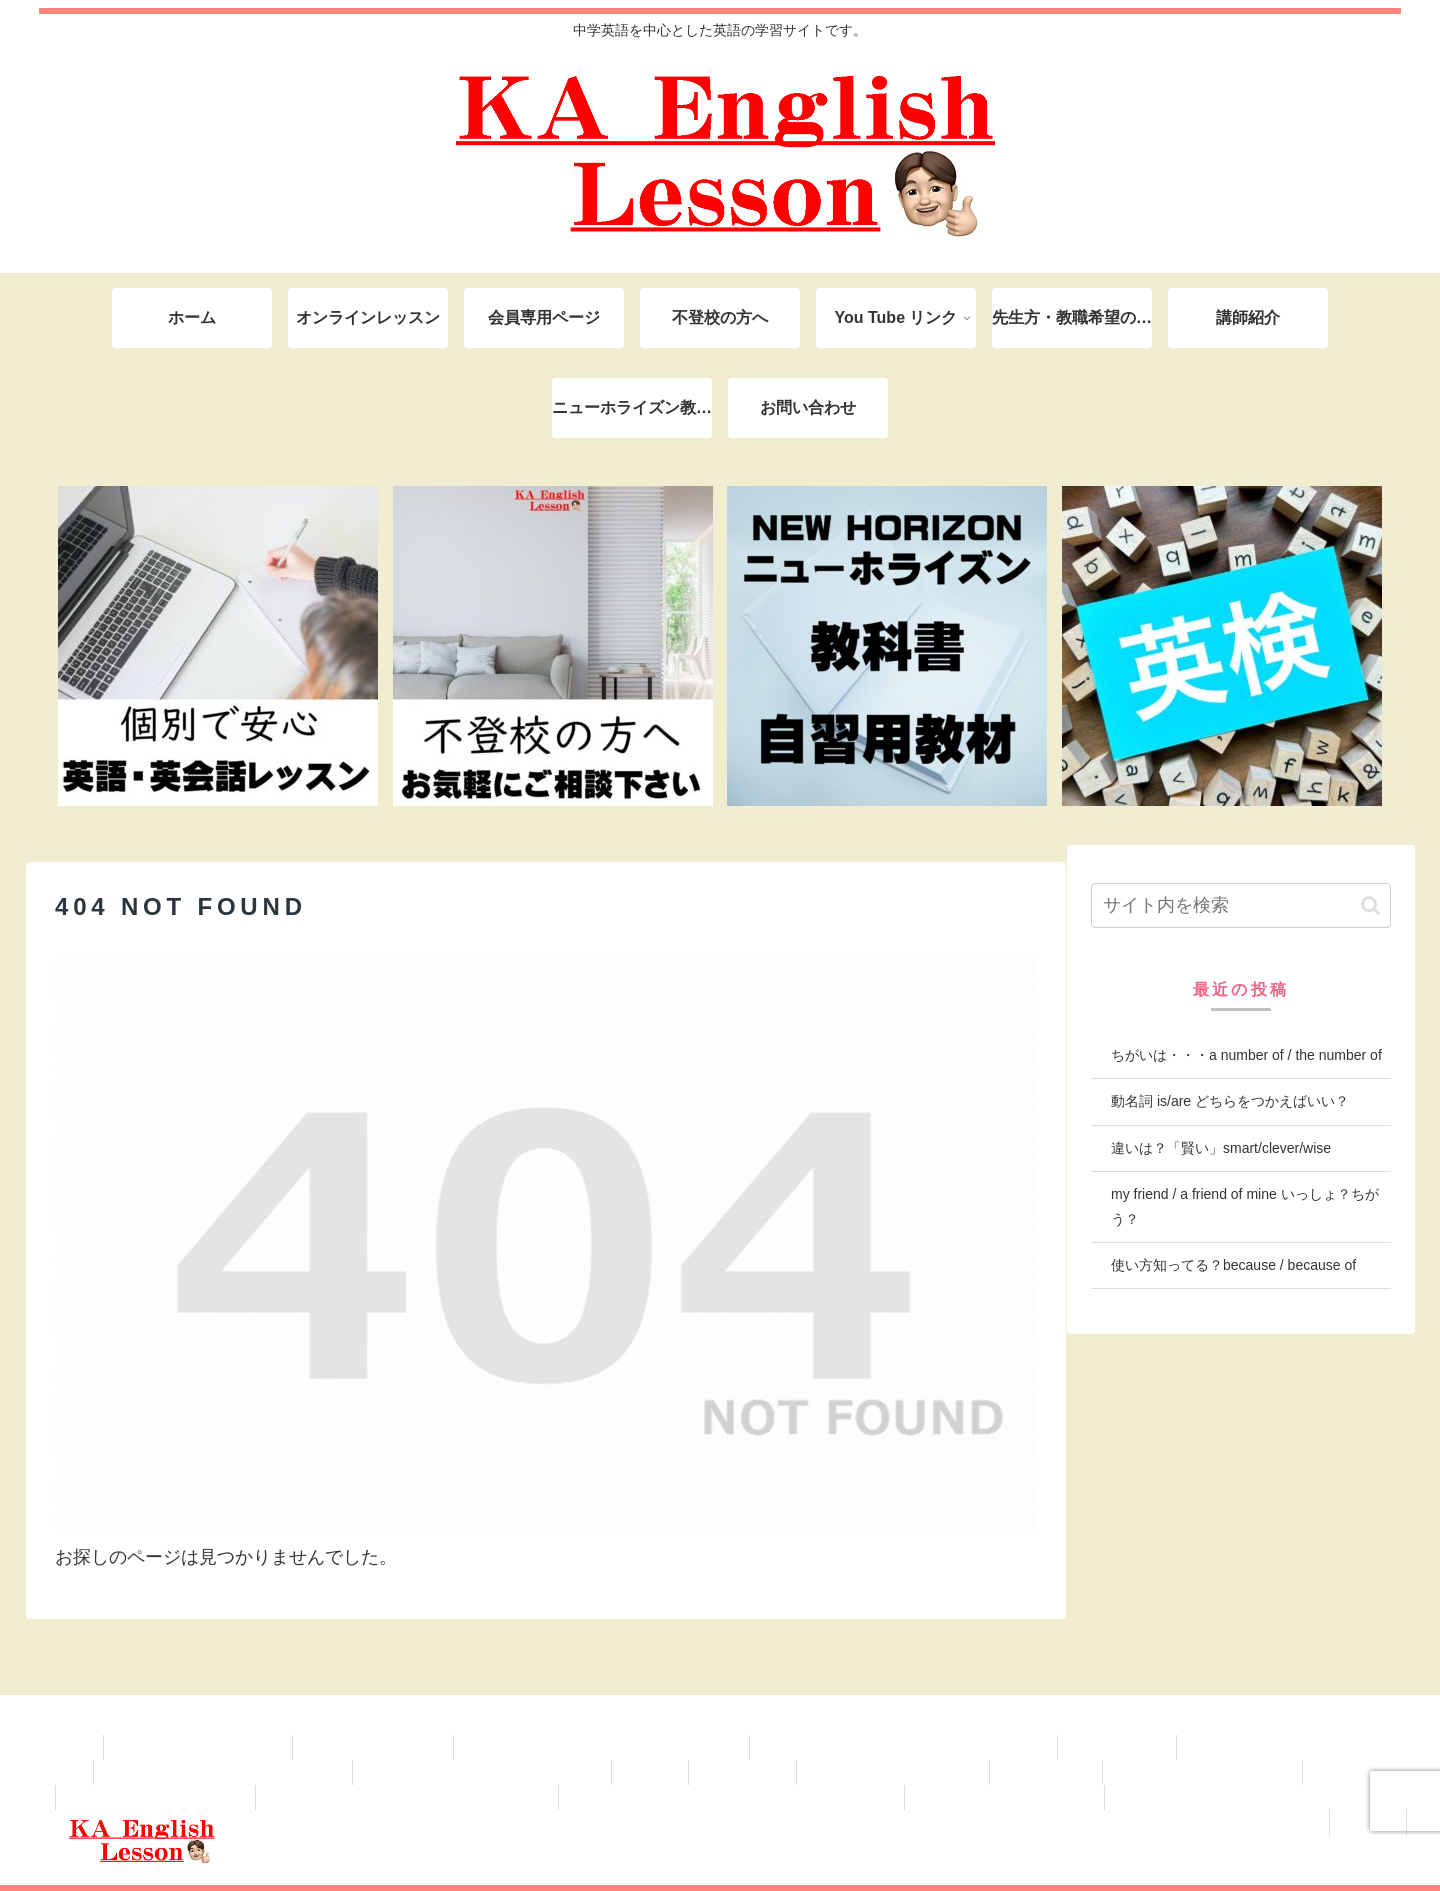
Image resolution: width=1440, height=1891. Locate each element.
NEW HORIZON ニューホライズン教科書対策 (903, 1747)
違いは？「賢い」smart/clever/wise (1221, 1148)
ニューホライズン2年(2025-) (155, 1797)
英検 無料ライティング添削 (893, 1772)
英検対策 (1368, 1822)
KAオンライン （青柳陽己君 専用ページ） (601, 1747)
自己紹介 (650, 1772)
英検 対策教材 (1117, 1747)
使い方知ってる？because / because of (1233, 1265)
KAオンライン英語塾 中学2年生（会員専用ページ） (731, 1797)
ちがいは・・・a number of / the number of (1246, 1055)
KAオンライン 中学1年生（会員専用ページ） (1256, 1797)
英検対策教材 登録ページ (198, 1747)
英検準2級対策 (1046, 1772)
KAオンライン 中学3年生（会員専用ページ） (407, 1797)
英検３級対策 (1355, 1772)
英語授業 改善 (743, 1772)
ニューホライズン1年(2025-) (1004, 1797)
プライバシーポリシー (373, 1747)
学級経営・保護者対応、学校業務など (223, 1772)
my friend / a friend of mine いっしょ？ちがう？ (1245, 1206)
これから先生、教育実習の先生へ (1292, 1747)
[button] (1370, 905)
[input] (1241, 905)
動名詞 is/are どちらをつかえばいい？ (1230, 1101)
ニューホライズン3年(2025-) (1202, 1772)
